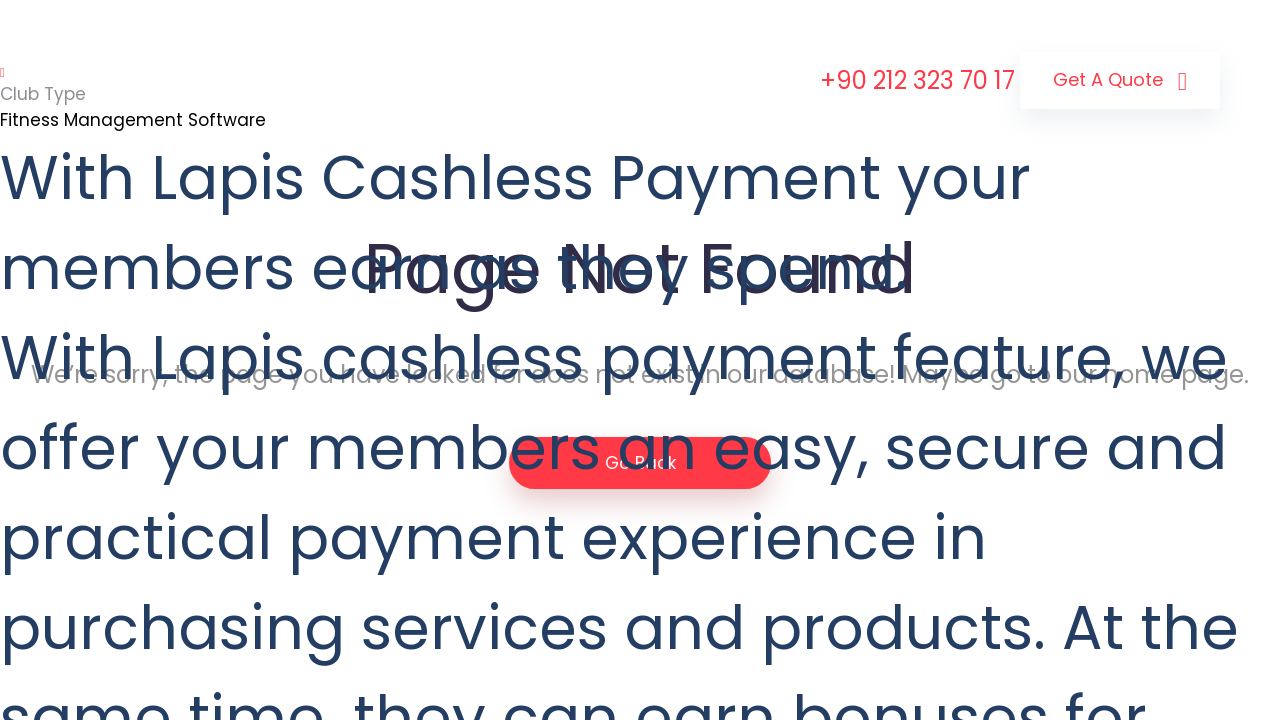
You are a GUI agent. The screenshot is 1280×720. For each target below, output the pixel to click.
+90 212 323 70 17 (917, 80)
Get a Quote (1120, 81)
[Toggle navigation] (2, 73)
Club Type (43, 94)
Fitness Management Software (133, 120)
